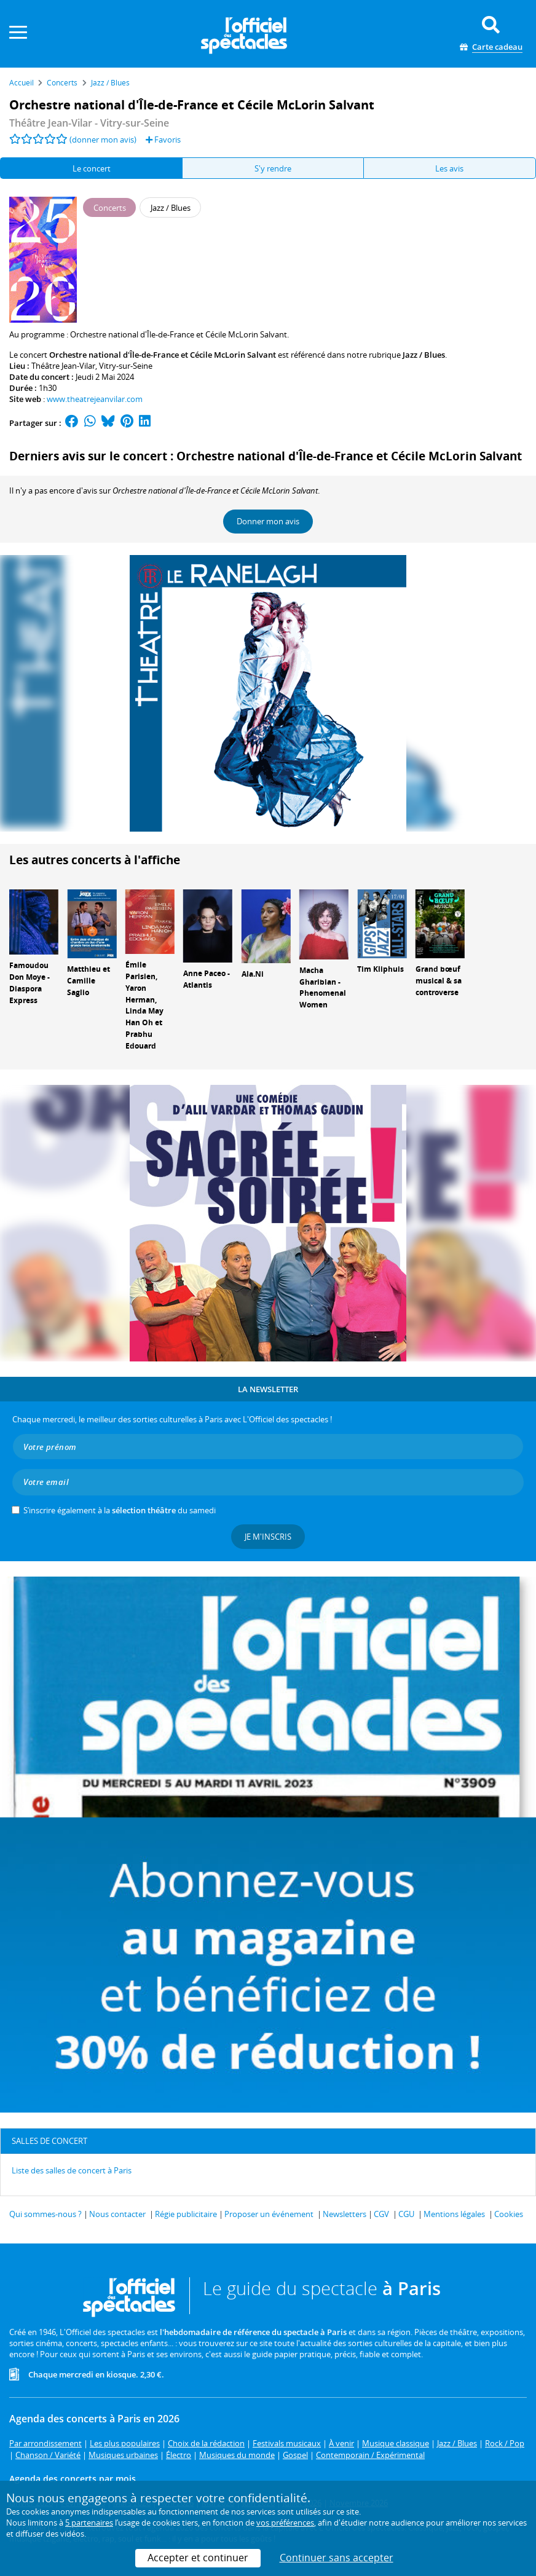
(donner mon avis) (102, 139)
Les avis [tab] (449, 168)
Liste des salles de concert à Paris (72, 2170)
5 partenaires (89, 2522)
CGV (381, 2214)
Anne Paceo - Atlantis (206, 979)
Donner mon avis (268, 521)
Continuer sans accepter (336, 2557)
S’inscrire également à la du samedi (119, 1510)
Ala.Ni (253, 974)
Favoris (163, 139)
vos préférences (285, 2522)
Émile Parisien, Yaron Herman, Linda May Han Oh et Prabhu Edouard (144, 1005)
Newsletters (344, 2214)
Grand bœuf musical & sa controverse (439, 981)
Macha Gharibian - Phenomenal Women (322, 987)
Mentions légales (454, 2214)
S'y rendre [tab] (272, 168)
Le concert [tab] (92, 168)
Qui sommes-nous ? (45, 2214)
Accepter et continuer (198, 2557)
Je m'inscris (268, 1536)
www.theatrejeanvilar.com (95, 398)
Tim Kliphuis (380, 969)
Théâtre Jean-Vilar (63, 365)
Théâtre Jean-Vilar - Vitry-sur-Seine (89, 123)
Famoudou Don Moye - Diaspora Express (29, 982)
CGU (406, 2214)
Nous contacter (117, 2214)
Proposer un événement (268, 2214)
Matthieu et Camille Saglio (88, 981)
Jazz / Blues (424, 354)
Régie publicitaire (186, 2214)
